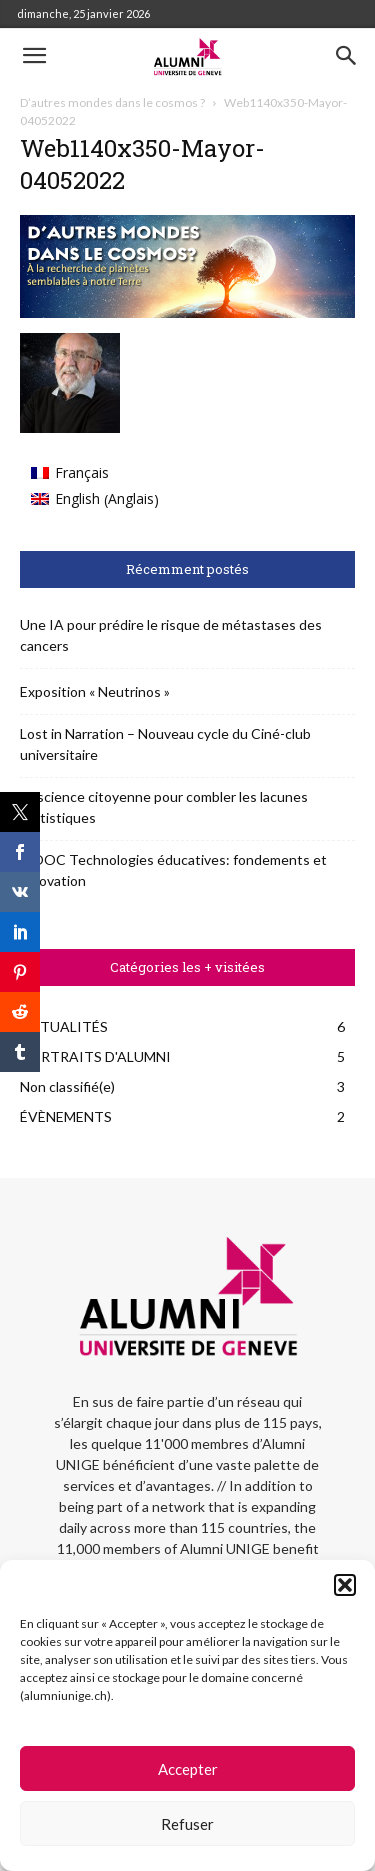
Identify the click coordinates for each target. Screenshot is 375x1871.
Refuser (187, 1824)
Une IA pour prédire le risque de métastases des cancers (171, 635)
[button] (345, 1585)
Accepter (188, 1769)
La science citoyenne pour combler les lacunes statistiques (164, 807)
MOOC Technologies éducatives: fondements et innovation (173, 870)
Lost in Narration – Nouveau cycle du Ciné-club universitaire (165, 744)
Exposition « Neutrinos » (95, 691)
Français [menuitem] (82, 472)
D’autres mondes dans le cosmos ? (112, 102)
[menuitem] (95, 473)
